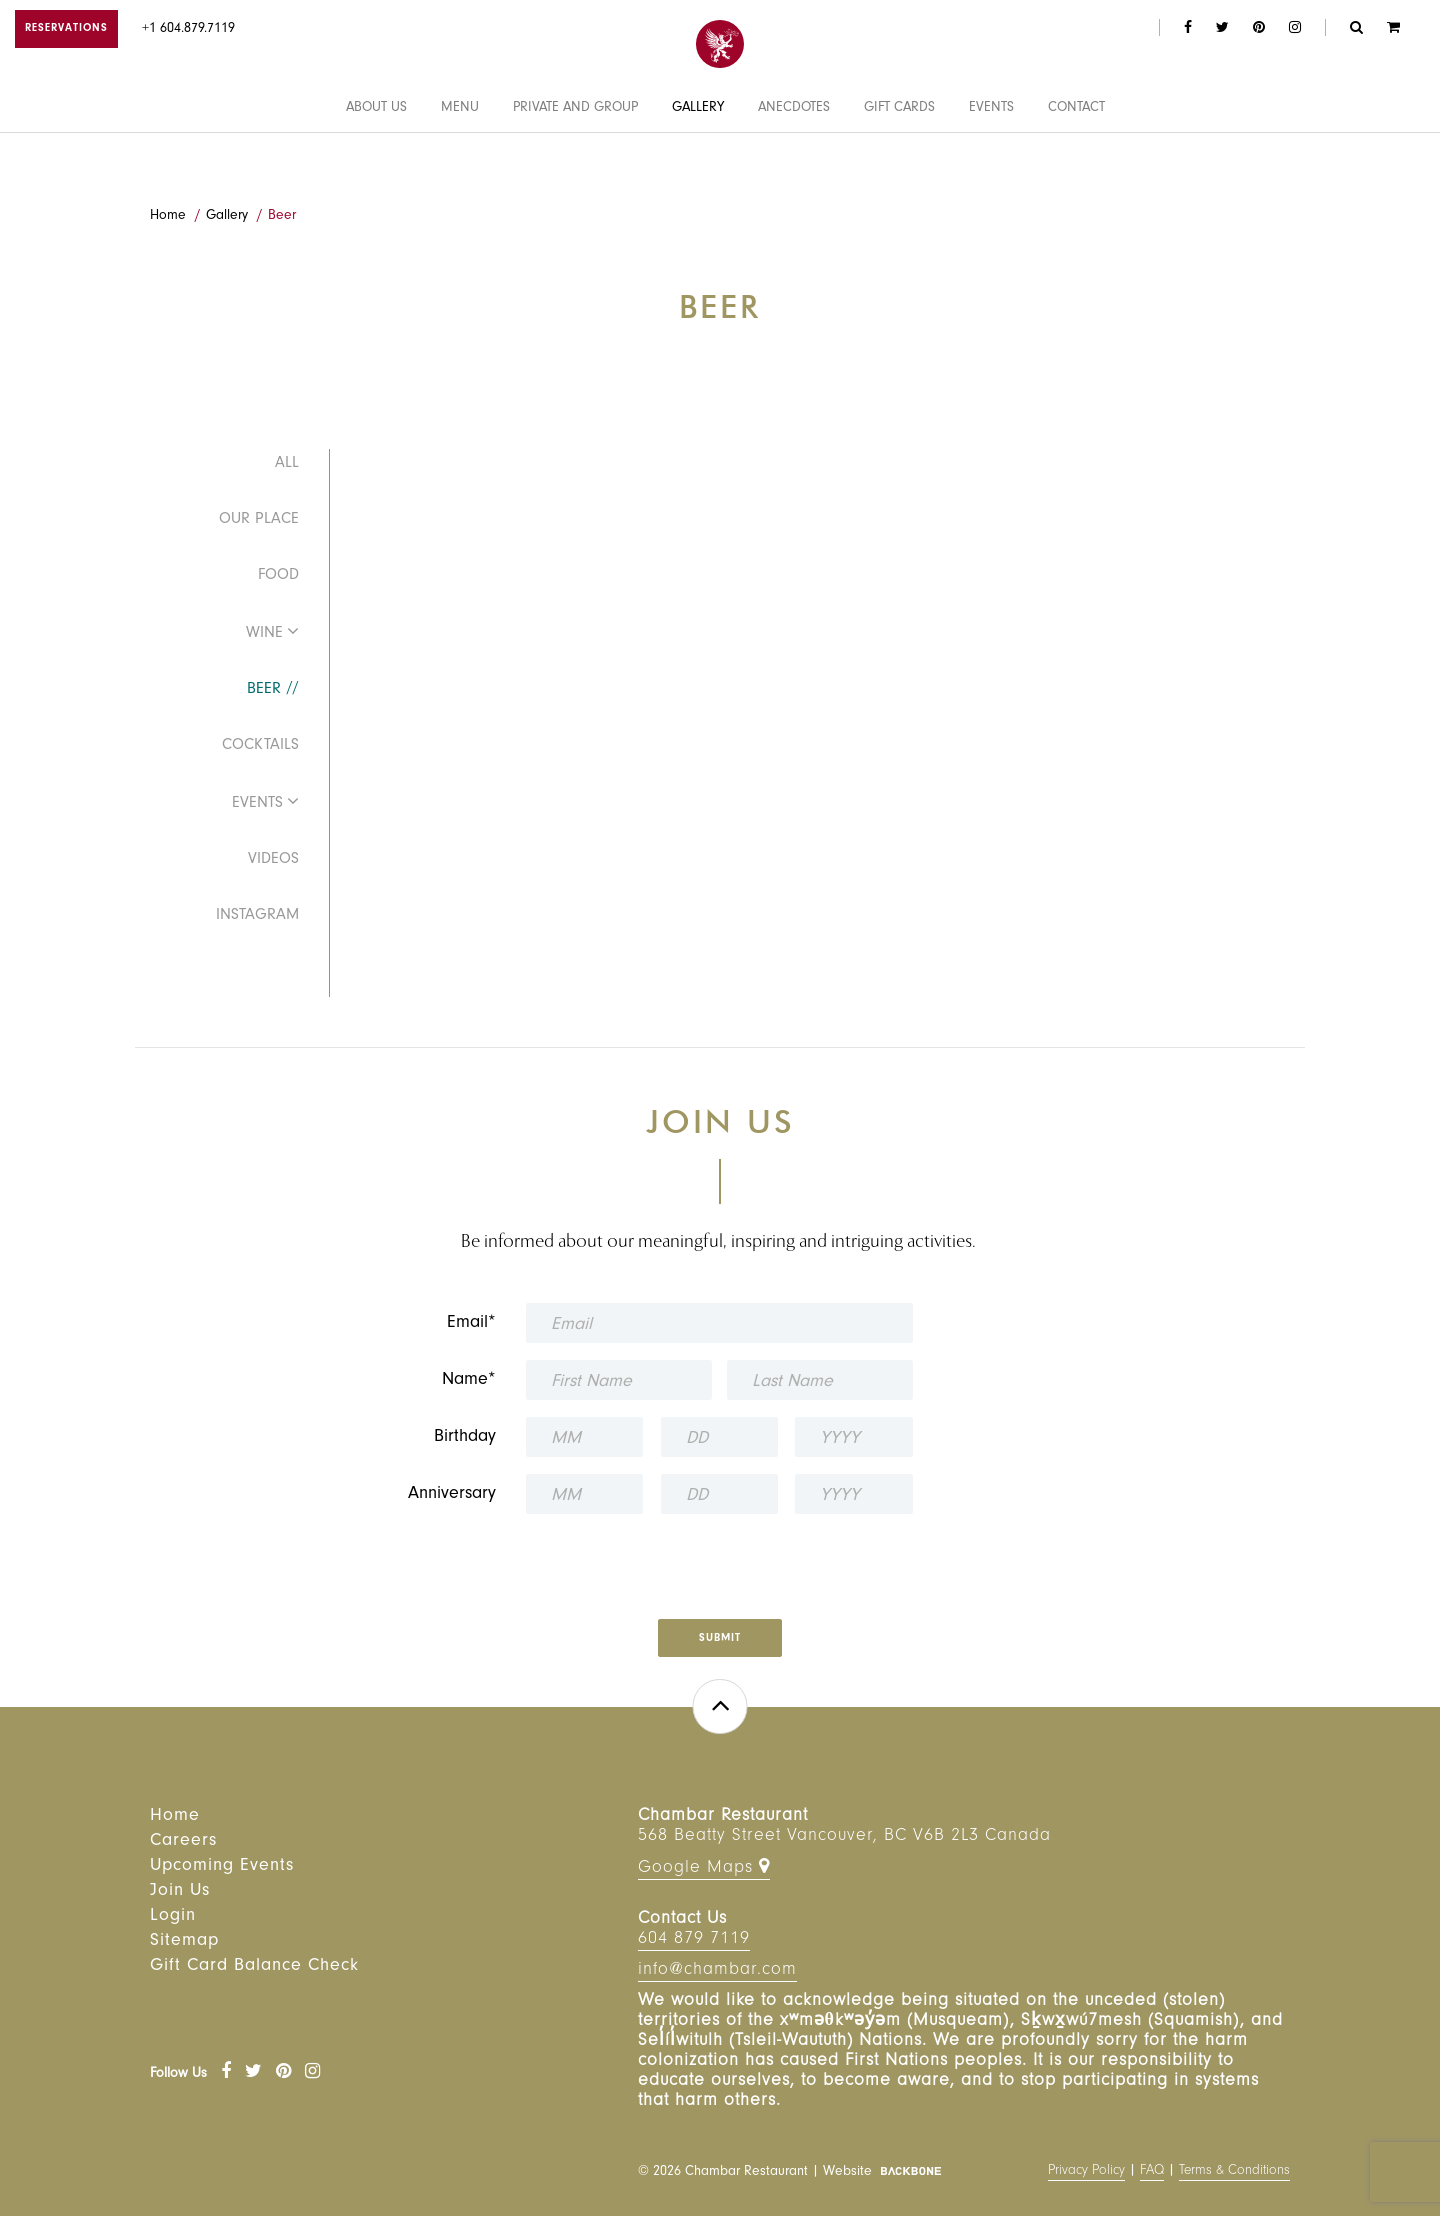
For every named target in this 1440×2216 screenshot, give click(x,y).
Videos (273, 860)
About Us (376, 163)
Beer (282, 217)
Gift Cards (899, 163)
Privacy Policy (1086, 2172)
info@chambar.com (717, 1971)
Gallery (698, 163)
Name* (469, 1381)
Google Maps (704, 1867)
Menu (460, 163)
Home (168, 217)
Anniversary (452, 1495)
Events (991, 163)
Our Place (259, 520)
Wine (264, 634)
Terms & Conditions (1234, 2172)
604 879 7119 (694, 1940)
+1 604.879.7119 (188, 30)
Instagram (257, 916)
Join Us (180, 1892)
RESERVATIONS (66, 29)
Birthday (465, 1438)
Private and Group (575, 163)
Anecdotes (794, 163)
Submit (720, 1639)
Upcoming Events (222, 1867)
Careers (183, 1842)
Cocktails (260, 746)
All (287, 464)
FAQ (1152, 2172)
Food (278, 576)
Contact (1076, 163)
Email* (471, 1324)
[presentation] (719, 1560)
